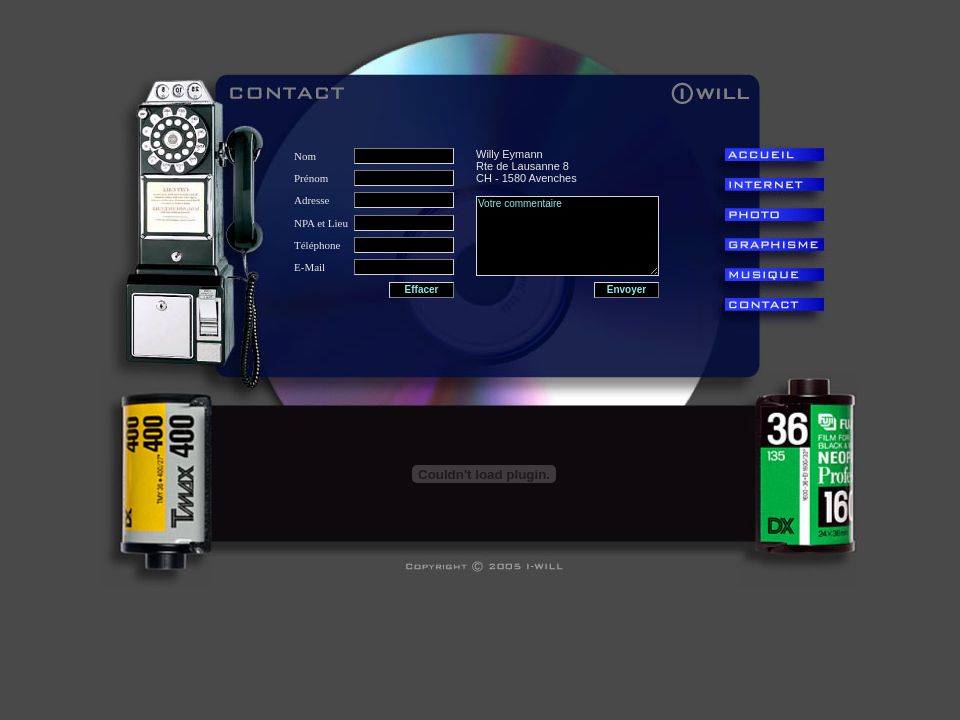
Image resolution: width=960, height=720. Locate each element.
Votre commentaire (567, 236)
